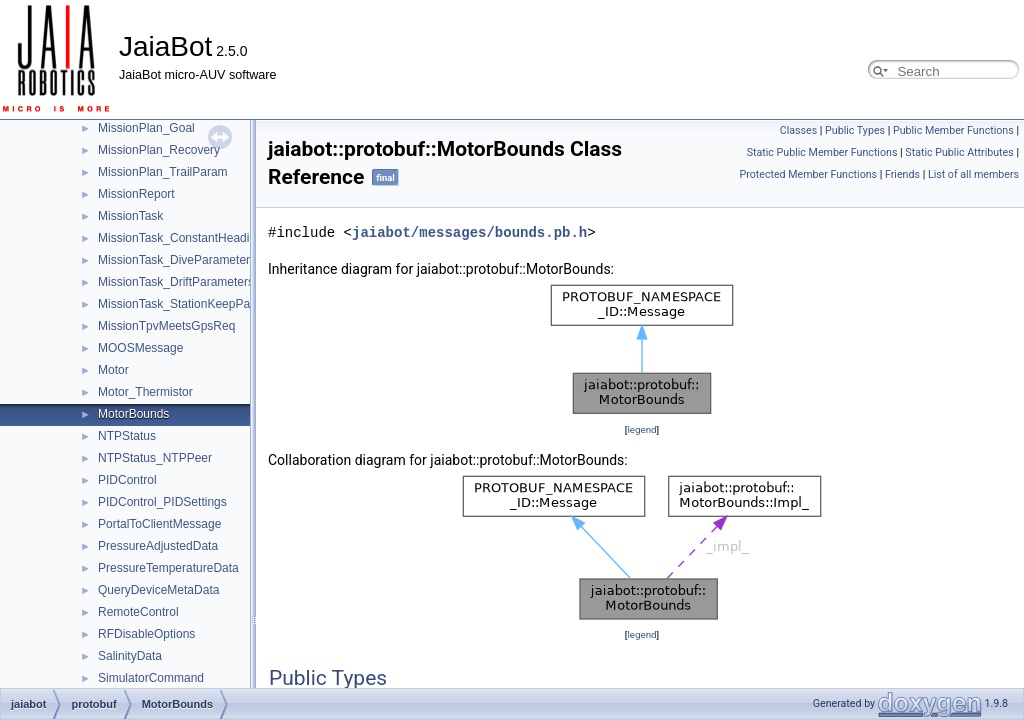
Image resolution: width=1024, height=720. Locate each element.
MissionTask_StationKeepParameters (197, 304)
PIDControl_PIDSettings (162, 502)
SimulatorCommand (151, 678)
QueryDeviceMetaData (158, 590)
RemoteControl (138, 612)
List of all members (973, 174)
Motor (113, 370)
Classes (798, 130)
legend (641, 429)
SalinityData (130, 656)
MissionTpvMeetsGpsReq (166, 326)
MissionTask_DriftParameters (176, 282)
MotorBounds (133, 414)
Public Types (855, 130)
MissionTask (130, 216)
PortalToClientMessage (159, 524)
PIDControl (127, 480)
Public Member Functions (953, 130)
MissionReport (136, 194)
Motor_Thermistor (145, 392)
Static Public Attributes (959, 152)
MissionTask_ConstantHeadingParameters (211, 238)
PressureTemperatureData (168, 568)
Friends (902, 174)
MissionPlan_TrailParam (163, 172)
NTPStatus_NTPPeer (155, 458)
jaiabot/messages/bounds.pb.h (469, 232)
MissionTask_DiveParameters (177, 260)
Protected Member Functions (808, 174)
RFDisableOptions (146, 634)
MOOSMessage (140, 348)
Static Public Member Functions (822, 152)
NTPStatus (127, 436)
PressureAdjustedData (158, 546)
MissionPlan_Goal (146, 128)
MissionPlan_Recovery (159, 150)
